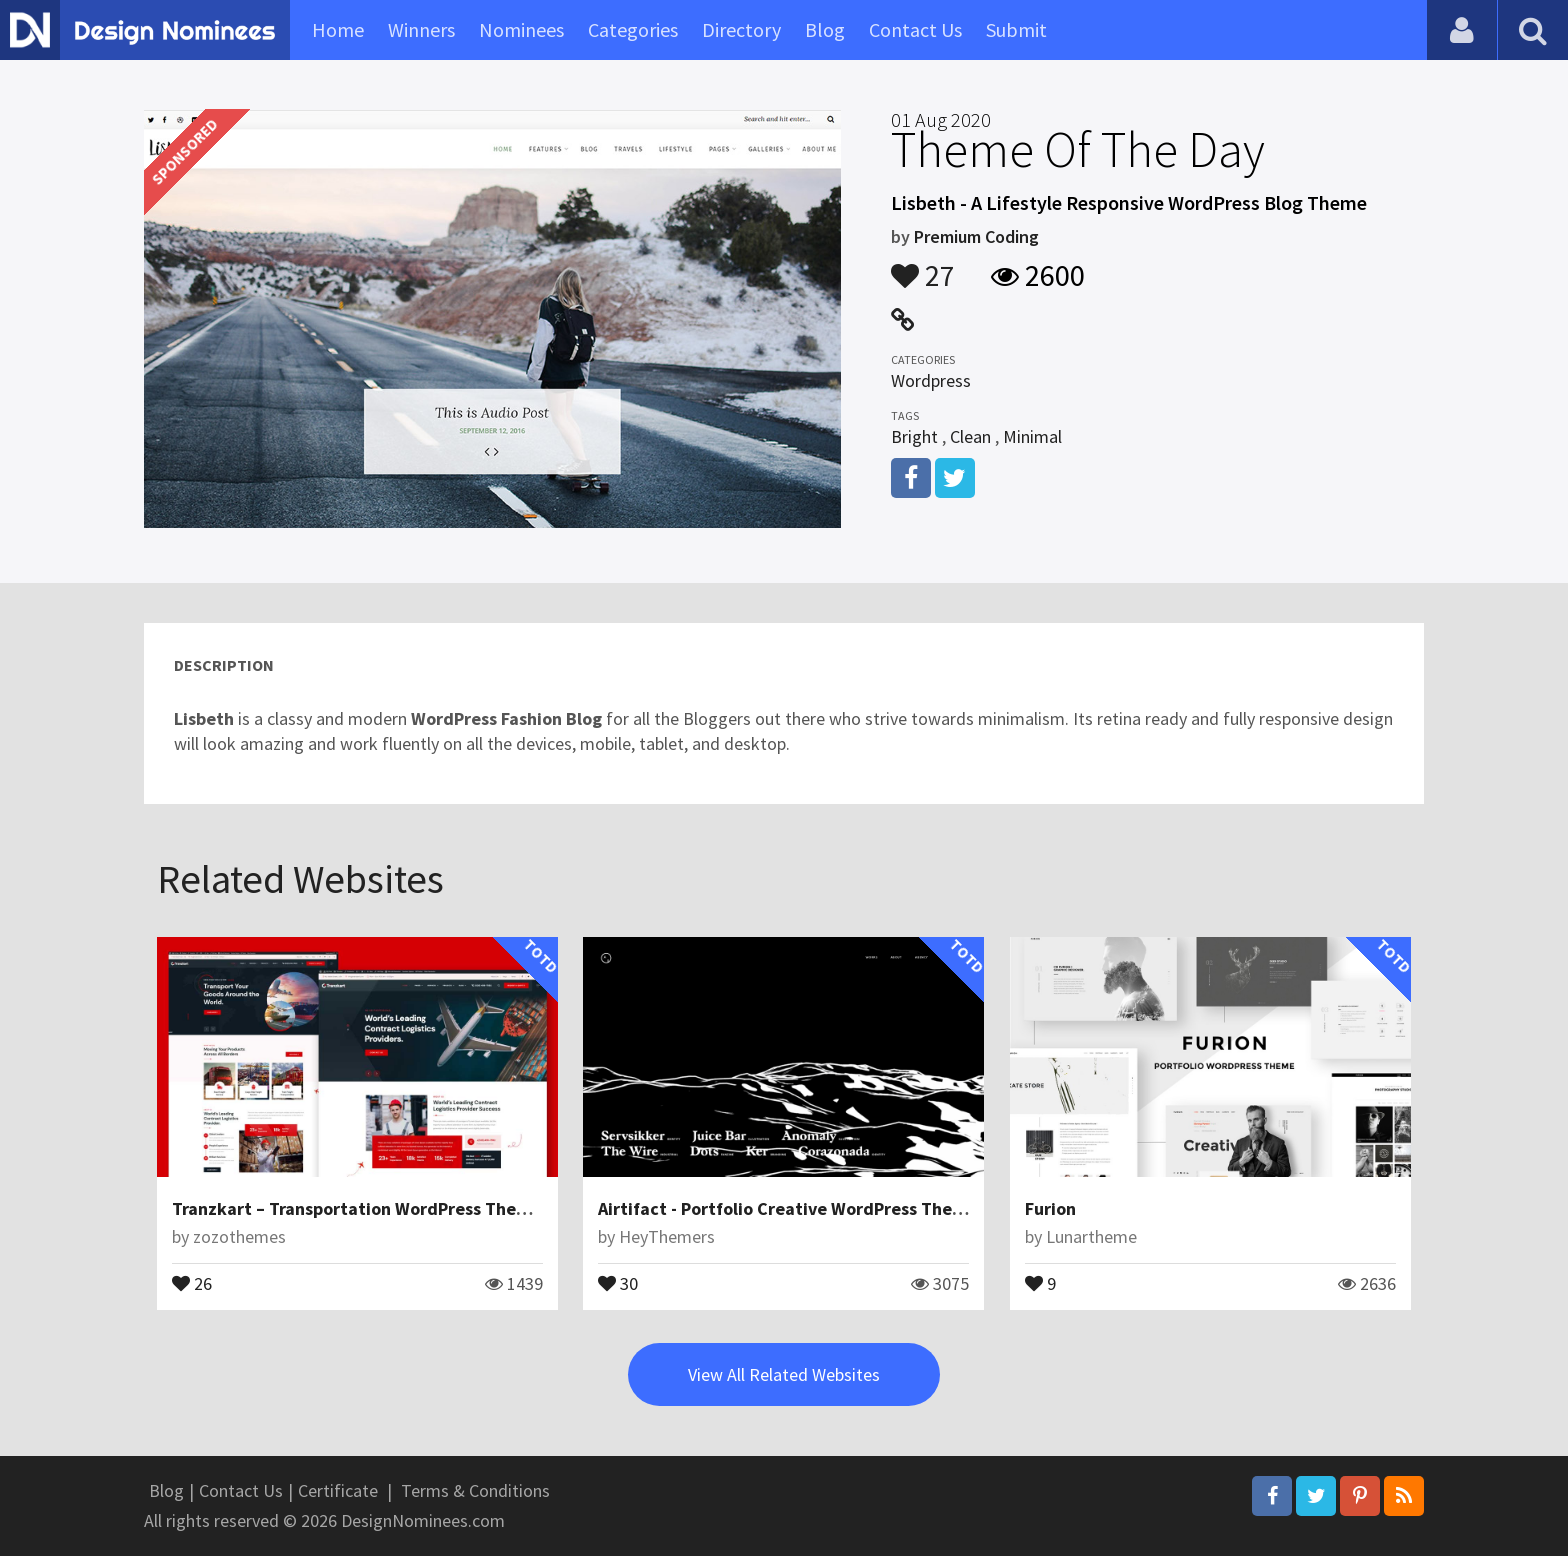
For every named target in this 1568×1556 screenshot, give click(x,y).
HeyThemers (667, 1236)
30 (618, 1282)
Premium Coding (976, 236)
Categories (633, 29)
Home (338, 29)
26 (192, 1282)
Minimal (1032, 436)
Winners (421, 29)
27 (923, 266)
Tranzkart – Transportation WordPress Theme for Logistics (408, 1208)
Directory (741, 29)
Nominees (521, 29)
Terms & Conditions (475, 1490)
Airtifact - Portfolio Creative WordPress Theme (787, 1208)
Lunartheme (1091, 1236)
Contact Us (915, 29)
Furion (1050, 1208)
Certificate (338, 1490)
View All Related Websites (784, 1374)
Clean (970, 436)
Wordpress (931, 380)
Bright (914, 436)
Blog (825, 29)
